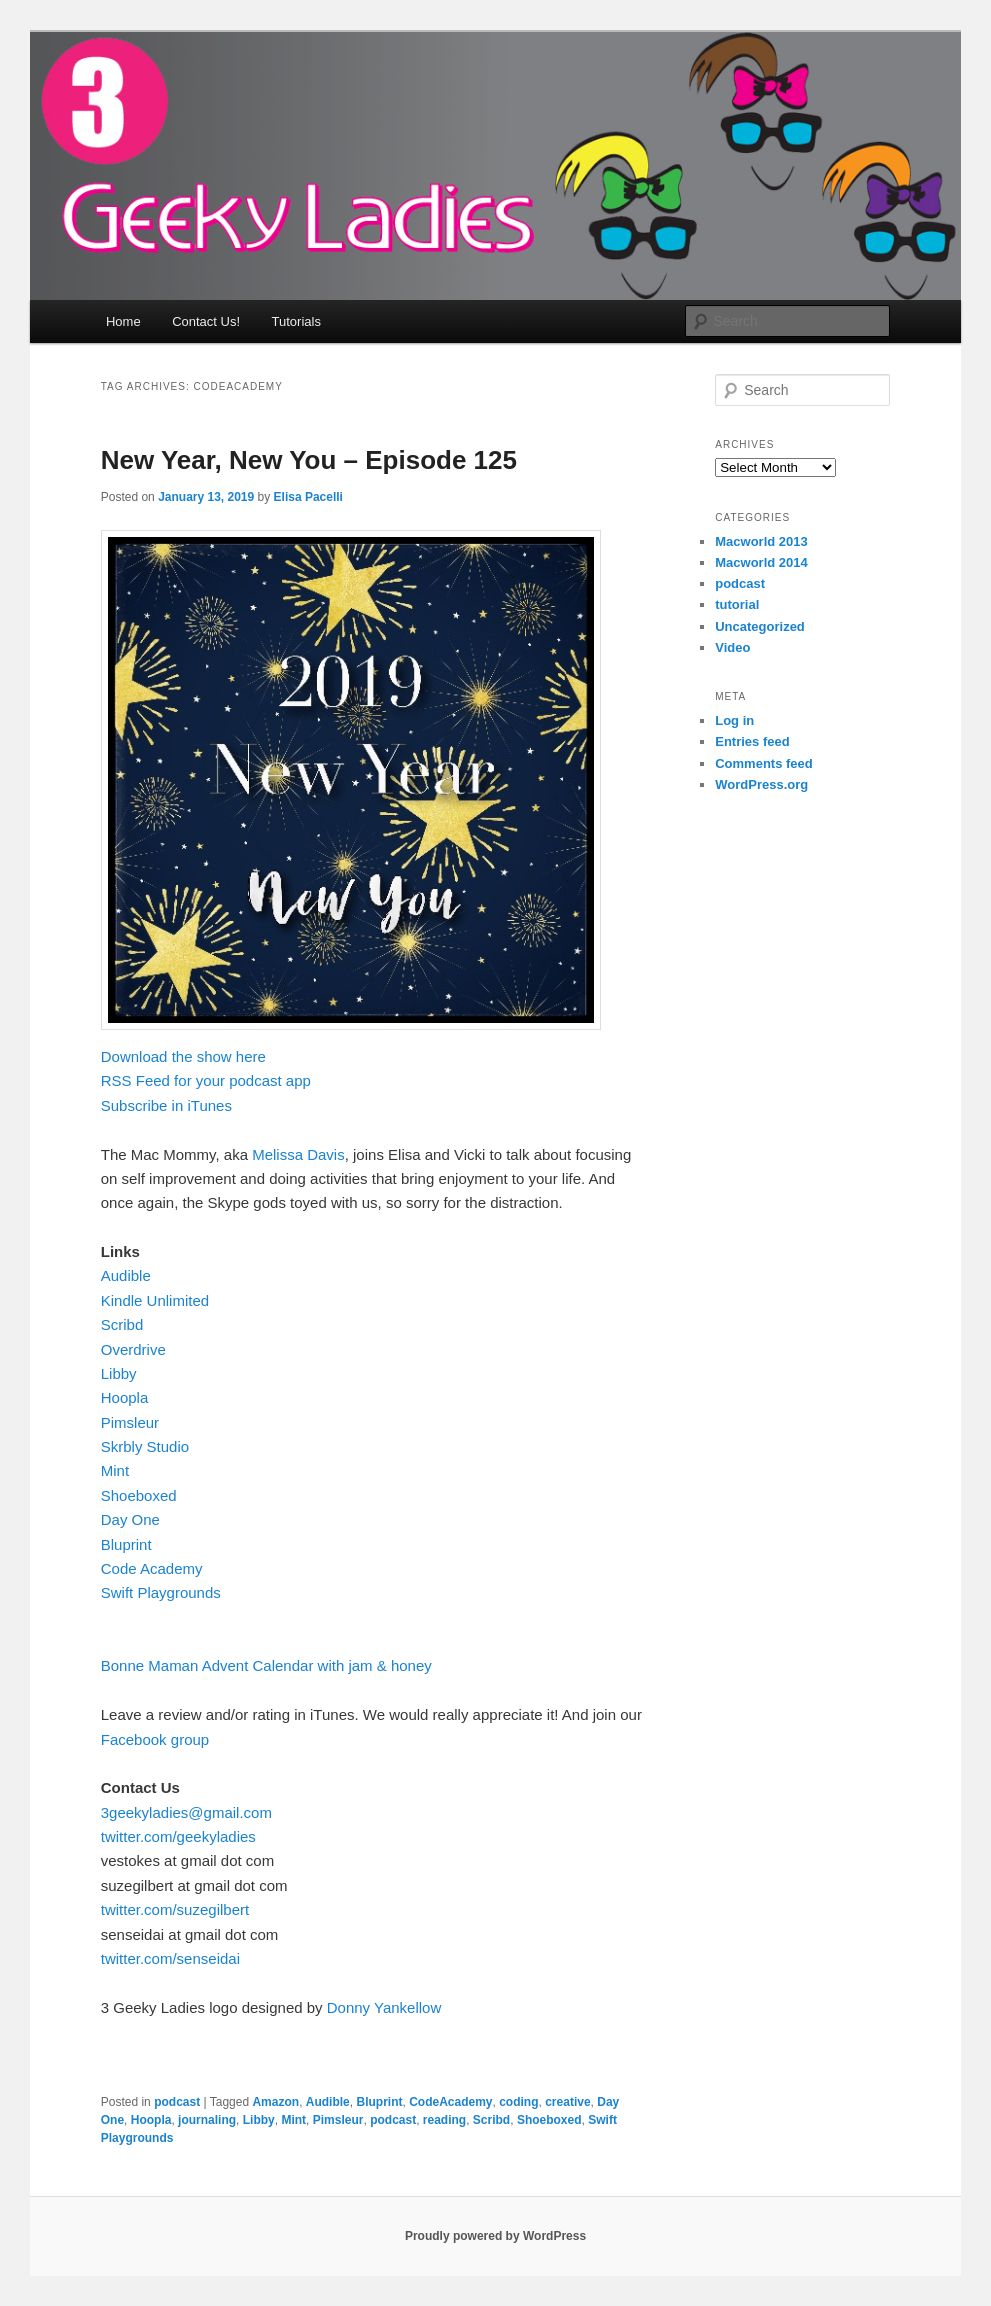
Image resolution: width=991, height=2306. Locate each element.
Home (123, 321)
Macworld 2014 (761, 562)
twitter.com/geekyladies (178, 1836)
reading (444, 2120)
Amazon (275, 2102)
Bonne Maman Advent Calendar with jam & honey (266, 1665)
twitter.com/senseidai (170, 1958)
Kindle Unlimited (155, 1300)
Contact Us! (206, 321)
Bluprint (126, 1544)
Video (732, 647)
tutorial (737, 604)
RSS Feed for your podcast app (206, 1080)
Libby (119, 1373)
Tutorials (296, 321)
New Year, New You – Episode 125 (309, 460)
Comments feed (764, 763)
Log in (734, 720)
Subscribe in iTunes (166, 1105)
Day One (130, 1519)
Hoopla (125, 1397)
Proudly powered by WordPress (495, 2236)
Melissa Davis (298, 1154)
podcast (177, 2102)
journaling (207, 2120)
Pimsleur (130, 1422)
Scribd (122, 1324)
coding (518, 2102)
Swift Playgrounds (161, 1592)
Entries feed (752, 741)
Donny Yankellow (384, 2007)
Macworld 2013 (761, 541)
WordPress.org (761, 784)
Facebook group (155, 1739)
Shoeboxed (139, 1495)
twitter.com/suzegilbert (175, 1909)
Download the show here (183, 1056)
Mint (115, 1470)
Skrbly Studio (145, 1446)
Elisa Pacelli (308, 497)
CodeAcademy (450, 2102)
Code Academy (152, 1568)
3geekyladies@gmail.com (186, 1812)
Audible (126, 1275)
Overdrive (133, 1349)
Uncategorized (760, 626)
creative (567, 2102)
